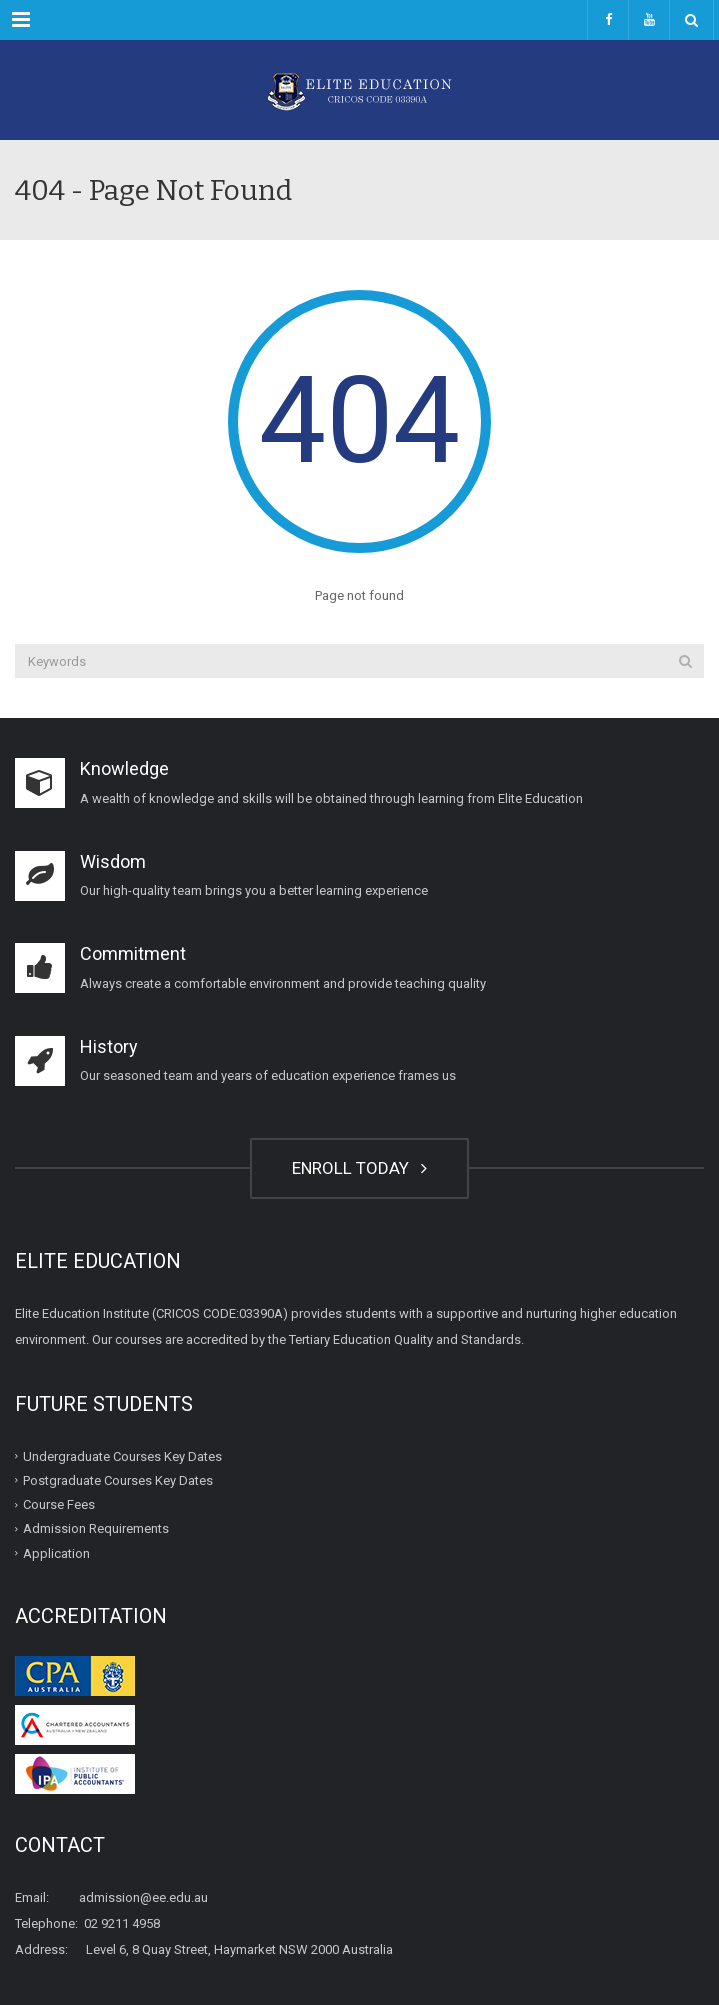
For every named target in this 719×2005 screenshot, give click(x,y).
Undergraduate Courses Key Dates (122, 1455)
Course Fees (59, 1504)
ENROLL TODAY (359, 1168)
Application (56, 1552)
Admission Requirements (96, 1528)
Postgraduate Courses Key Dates (118, 1480)
